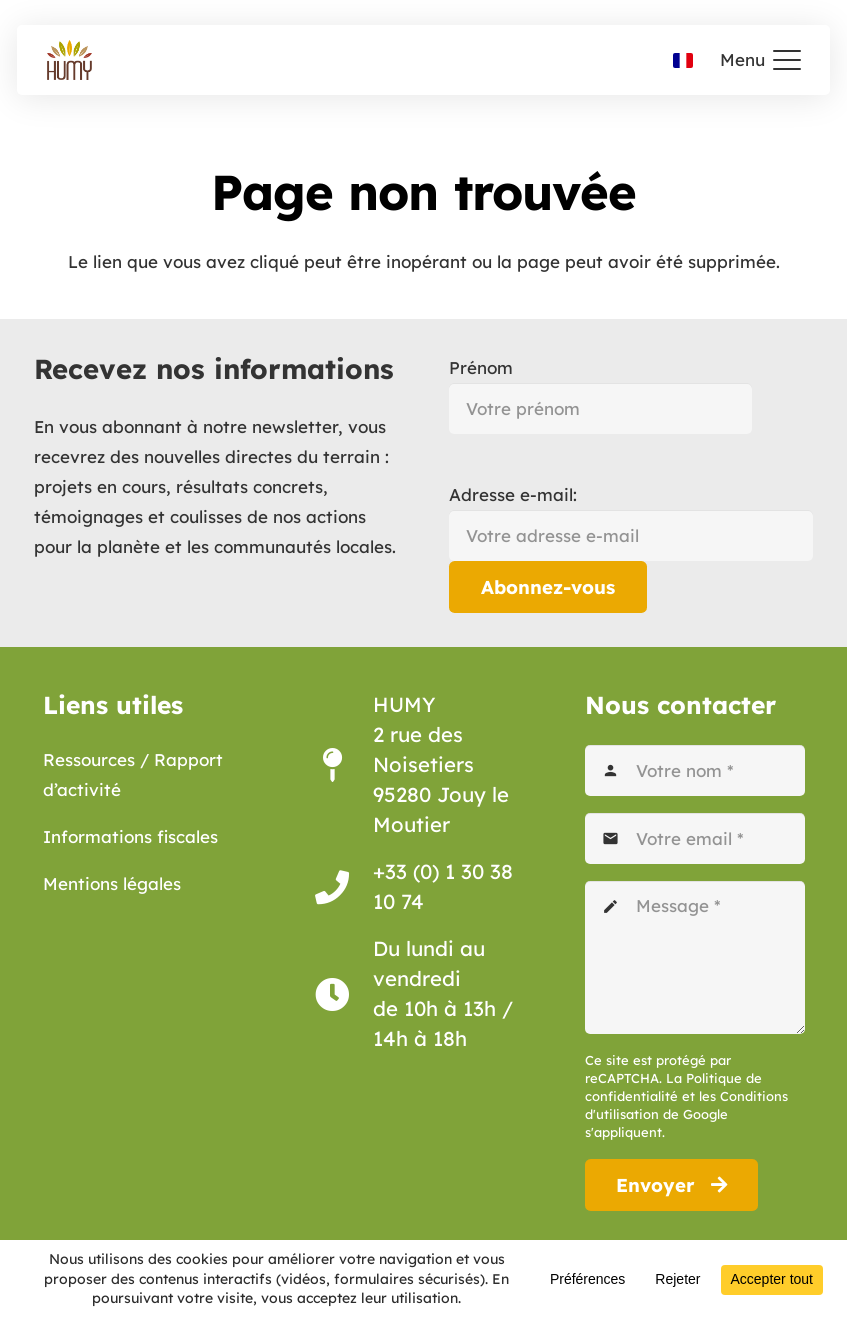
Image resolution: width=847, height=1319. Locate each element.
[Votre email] (695, 838)
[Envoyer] (672, 1185)
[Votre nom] (695, 770)
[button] (760, 60)
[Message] (695, 957)
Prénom (481, 367)
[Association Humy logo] (69, 60)
